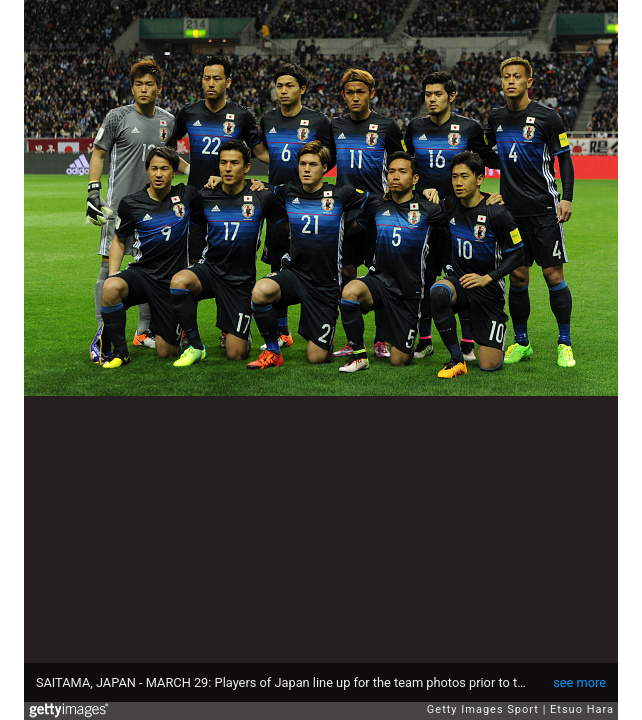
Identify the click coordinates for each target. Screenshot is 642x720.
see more (579, 682)
